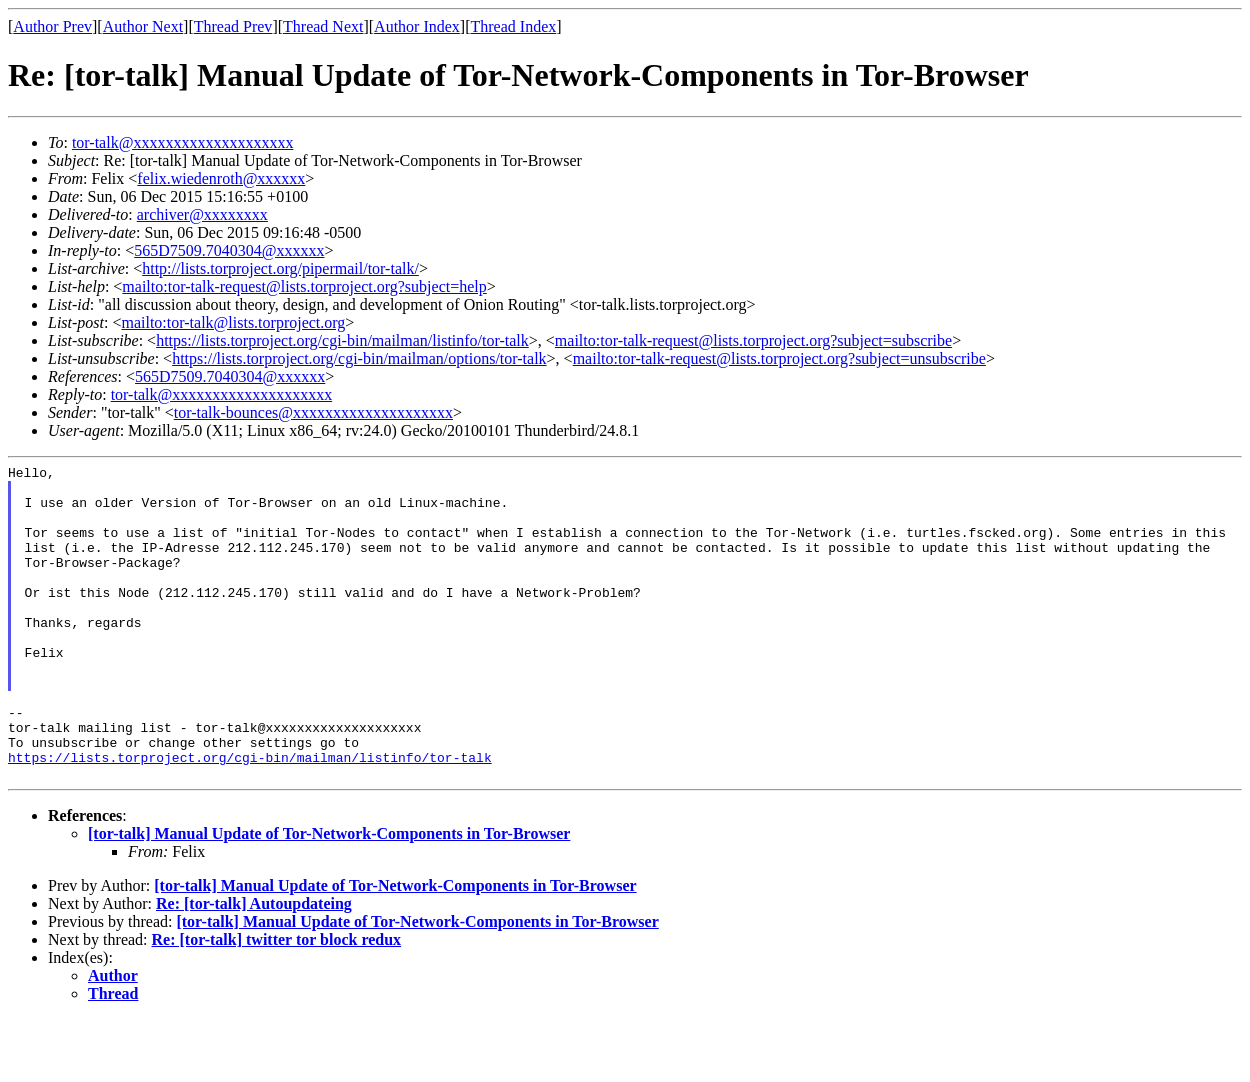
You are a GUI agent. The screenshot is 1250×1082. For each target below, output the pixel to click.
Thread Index (514, 26)
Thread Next (323, 26)
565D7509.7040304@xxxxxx (229, 250)
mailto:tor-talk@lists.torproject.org (233, 322)
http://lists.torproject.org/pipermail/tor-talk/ (280, 268)
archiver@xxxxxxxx (202, 214)
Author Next (143, 26)
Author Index (417, 26)
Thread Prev (233, 26)
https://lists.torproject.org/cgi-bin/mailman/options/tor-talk (359, 358)
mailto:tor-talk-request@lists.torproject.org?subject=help (304, 286)
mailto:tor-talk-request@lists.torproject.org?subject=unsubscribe (779, 358)
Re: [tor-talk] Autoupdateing (254, 966)
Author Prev (52, 26)
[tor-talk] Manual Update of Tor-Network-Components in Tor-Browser (329, 896)
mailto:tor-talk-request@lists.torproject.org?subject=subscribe (753, 340)
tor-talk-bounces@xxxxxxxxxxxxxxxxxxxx (313, 412)
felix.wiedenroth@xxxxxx (221, 178)
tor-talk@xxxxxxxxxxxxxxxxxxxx (183, 142)
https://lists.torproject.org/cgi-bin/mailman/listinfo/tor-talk (342, 340)
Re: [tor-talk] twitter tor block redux (277, 1002)
